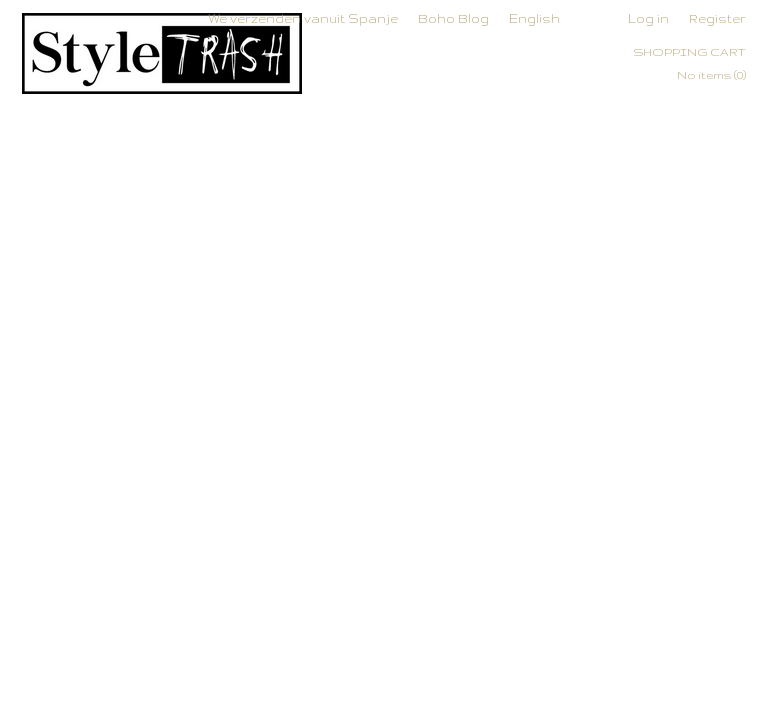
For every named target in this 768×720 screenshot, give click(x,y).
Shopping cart (690, 52)
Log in (648, 18)
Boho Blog (453, 18)
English (534, 18)
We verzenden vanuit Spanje (303, 18)
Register (717, 18)
